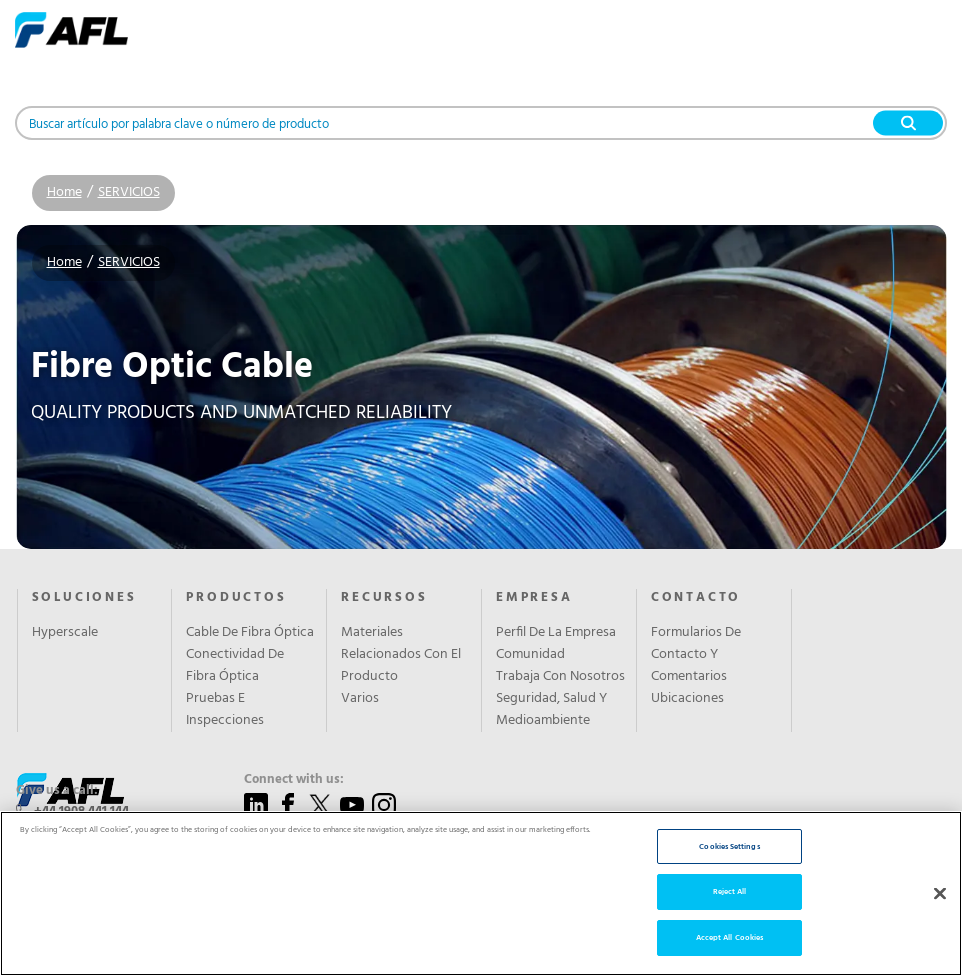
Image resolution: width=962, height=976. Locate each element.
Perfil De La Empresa (556, 633)
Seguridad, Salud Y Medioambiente (551, 710)
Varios (360, 699)
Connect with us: (294, 780)
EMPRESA (534, 598)
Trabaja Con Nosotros (560, 677)
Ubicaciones (687, 699)
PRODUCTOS (236, 598)
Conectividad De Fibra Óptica (235, 666)
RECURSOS (384, 598)
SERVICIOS (129, 192)
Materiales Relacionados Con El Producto (401, 655)
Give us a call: (57, 791)
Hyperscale (65, 633)
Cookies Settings (729, 914)
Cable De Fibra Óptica (250, 633)
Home (64, 192)
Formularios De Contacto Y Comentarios (696, 655)
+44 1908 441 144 (81, 811)
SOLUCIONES (84, 598)
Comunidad (530, 655)
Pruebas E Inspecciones (225, 710)
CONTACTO (696, 598)
